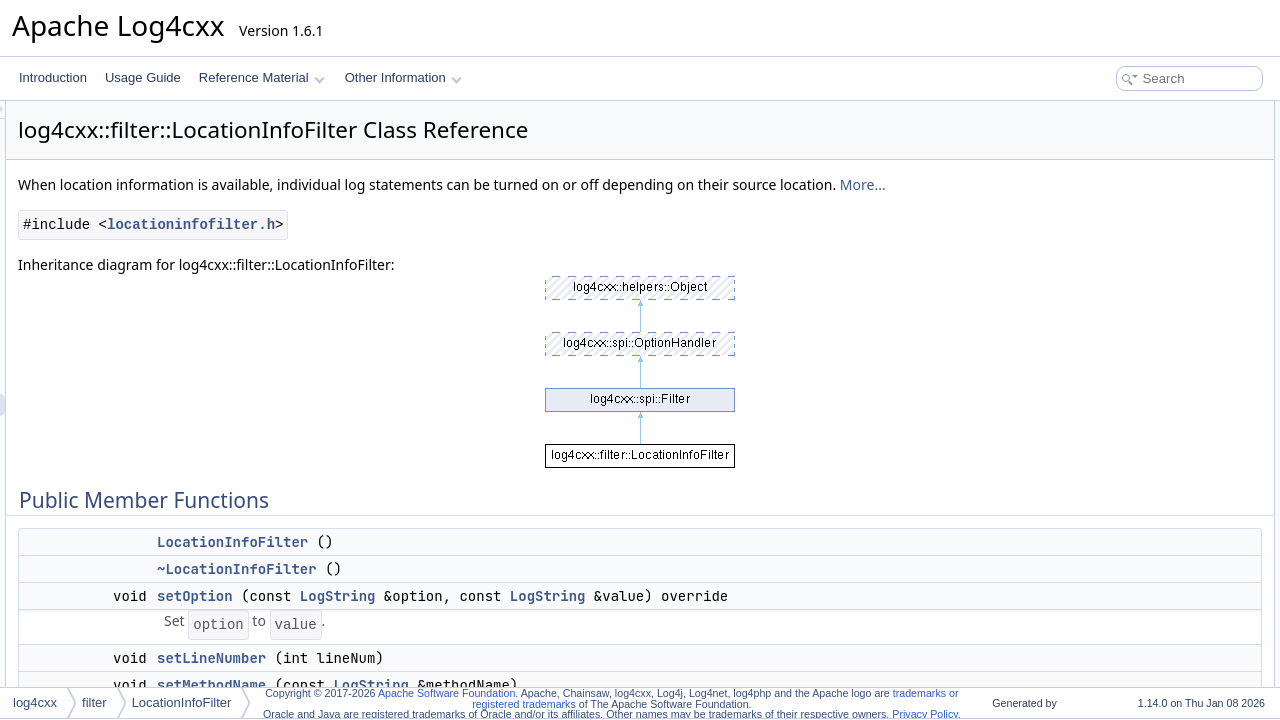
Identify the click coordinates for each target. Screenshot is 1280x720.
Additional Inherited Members (1135, 354)
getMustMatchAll (1117, 288)
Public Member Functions (1124, 112)
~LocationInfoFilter (487, 591)
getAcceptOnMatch (1124, 266)
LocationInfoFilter (482, 564)
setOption (445, 618)
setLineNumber (461, 680)
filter (94, 702)
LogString (588, 618)
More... (398, 206)
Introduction (53, 77)
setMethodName (1117, 222)
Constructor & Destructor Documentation (1165, 398)
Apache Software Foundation (446, 693)
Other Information (403, 77)
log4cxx (35, 702)
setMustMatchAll (1117, 310)
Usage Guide (143, 77)
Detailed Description (1110, 376)
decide (1090, 332)
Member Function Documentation (1145, 464)
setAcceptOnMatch (1123, 244)
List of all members (1107, 662)
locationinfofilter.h (441, 246)
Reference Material (261, 77)
